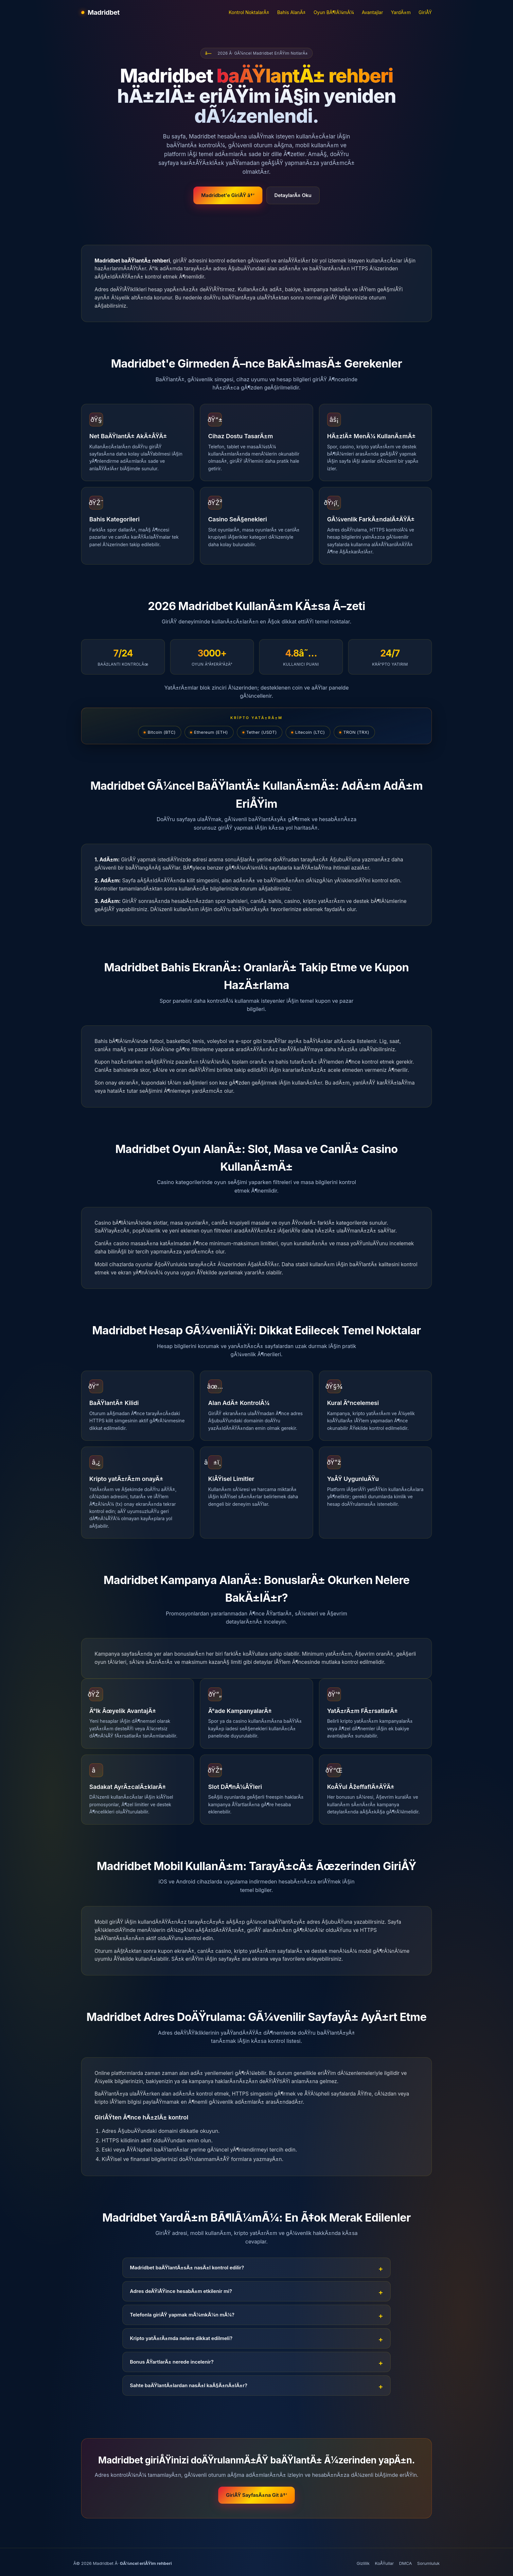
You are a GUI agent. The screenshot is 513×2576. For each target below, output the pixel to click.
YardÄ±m (401, 12)
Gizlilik (363, 2563)
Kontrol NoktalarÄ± (249, 12)
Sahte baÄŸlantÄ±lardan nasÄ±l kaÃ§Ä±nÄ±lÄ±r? (188, 2385)
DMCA (405, 2563)
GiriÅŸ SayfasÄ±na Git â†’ (256, 2495)
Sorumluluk (428, 2563)
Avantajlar (372, 12)
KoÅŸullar (384, 2563)
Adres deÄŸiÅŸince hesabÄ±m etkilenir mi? (181, 2291)
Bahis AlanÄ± (291, 12)
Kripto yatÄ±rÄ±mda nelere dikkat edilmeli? (181, 2338)
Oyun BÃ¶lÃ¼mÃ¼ (334, 12)
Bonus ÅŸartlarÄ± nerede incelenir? (172, 2362)
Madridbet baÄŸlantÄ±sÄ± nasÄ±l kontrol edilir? (187, 2267)
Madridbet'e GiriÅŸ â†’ (228, 195)
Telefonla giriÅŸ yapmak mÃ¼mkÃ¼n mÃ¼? (182, 2315)
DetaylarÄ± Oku (293, 195)
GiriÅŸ (425, 12)
